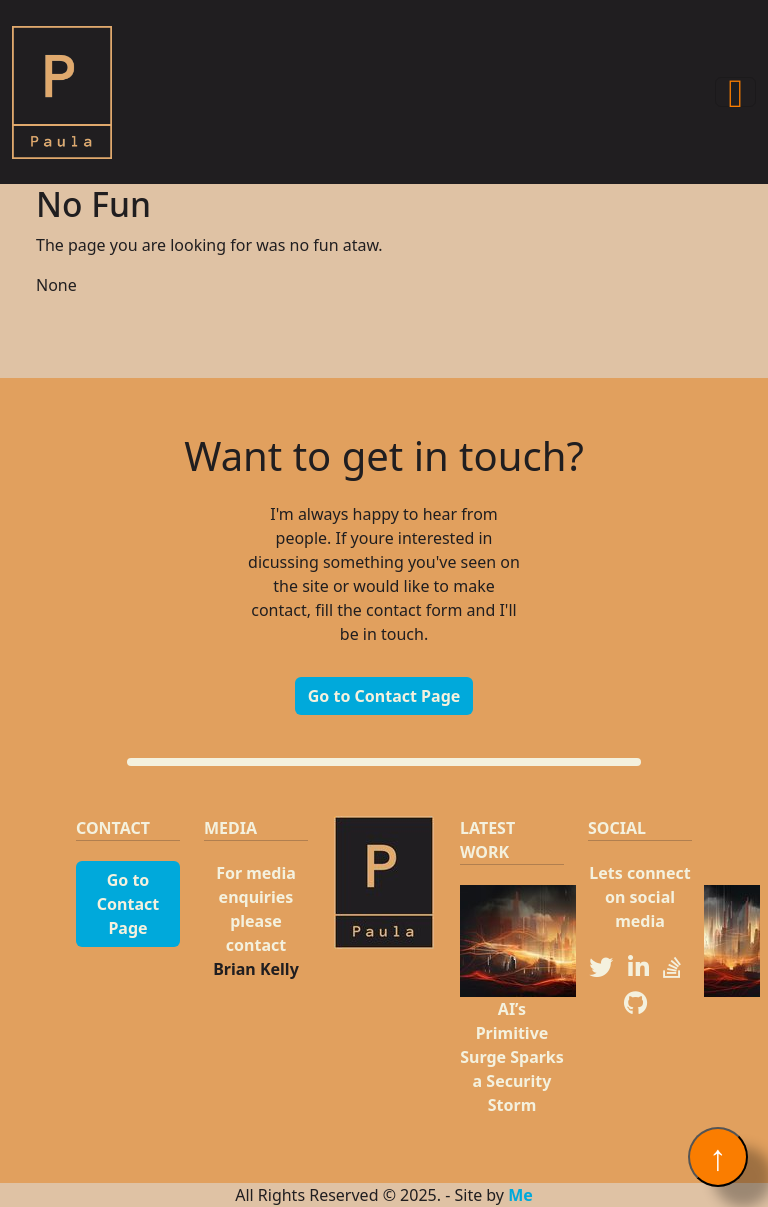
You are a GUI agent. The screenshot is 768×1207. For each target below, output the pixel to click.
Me (520, 1195)
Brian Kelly (256, 969)
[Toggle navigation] (735, 92)
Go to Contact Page (384, 696)
